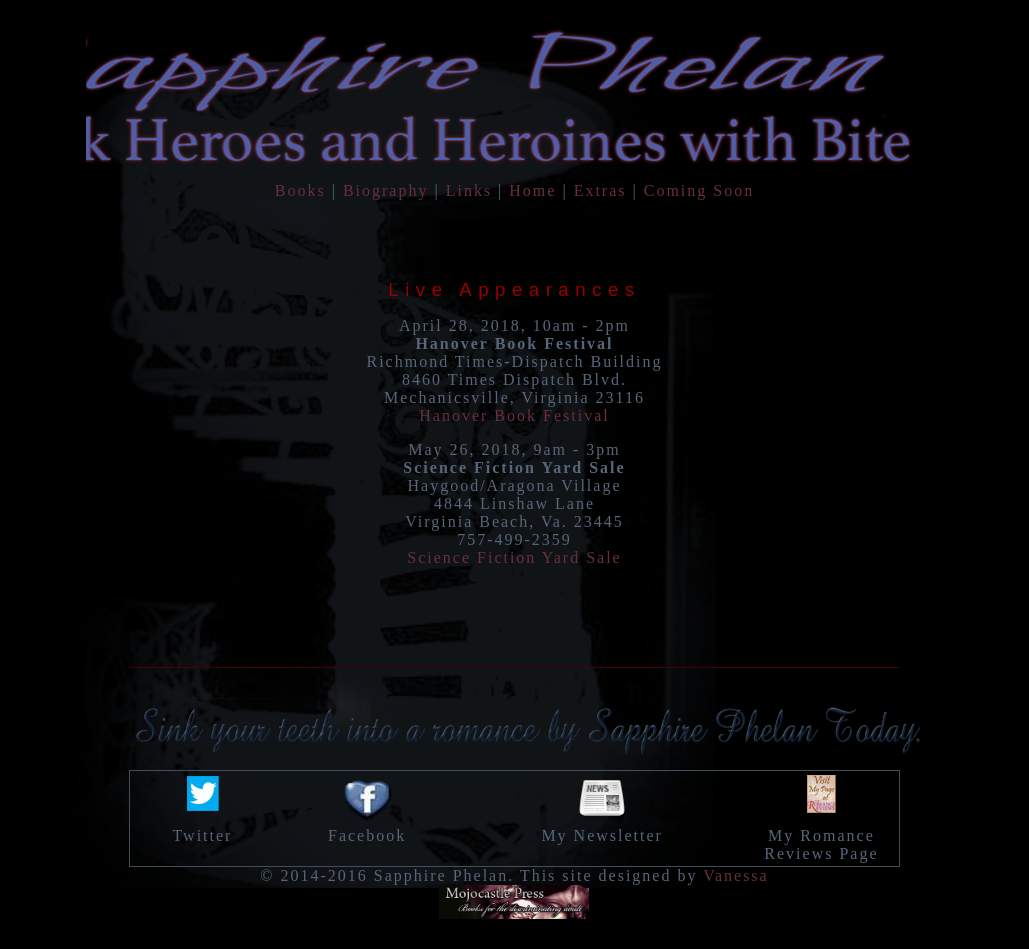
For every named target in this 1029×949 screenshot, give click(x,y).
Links (469, 190)
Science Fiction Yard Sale (514, 557)
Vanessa (736, 875)
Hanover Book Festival (514, 415)
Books (300, 190)
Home (532, 190)
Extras (600, 190)
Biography (386, 190)
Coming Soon (699, 190)
